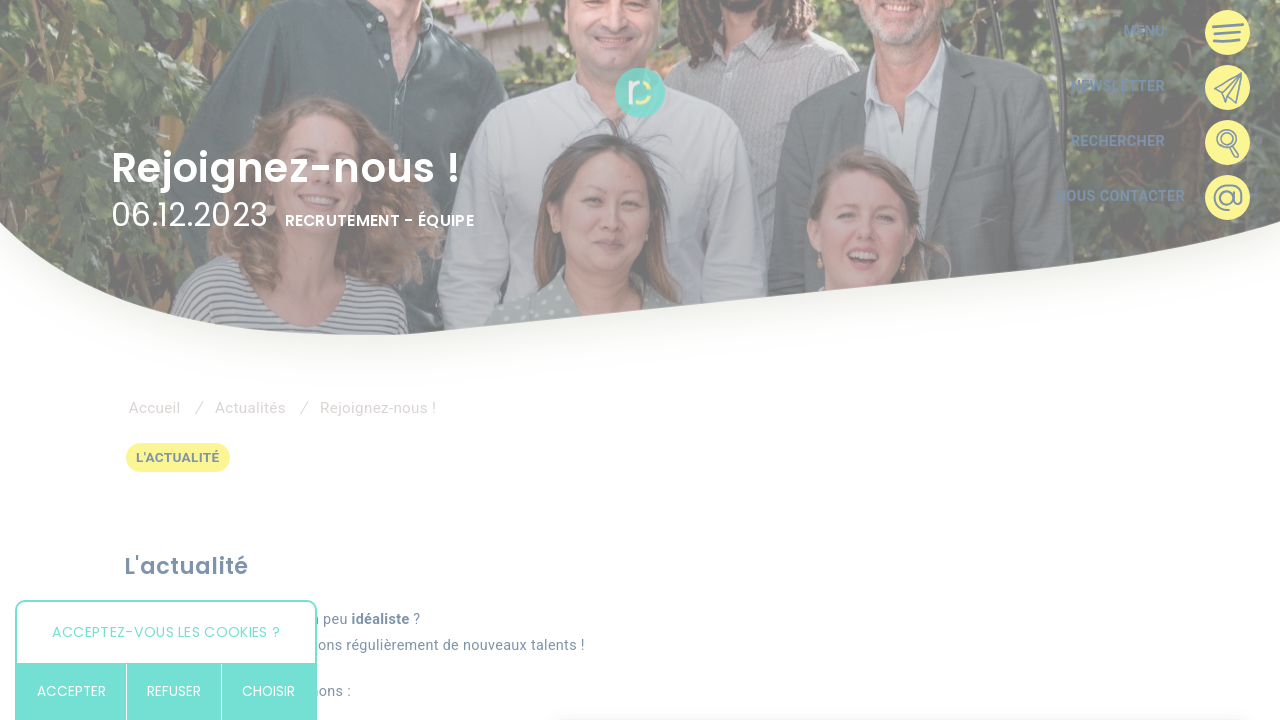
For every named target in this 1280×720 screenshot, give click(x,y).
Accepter (71, 691)
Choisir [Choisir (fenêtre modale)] (268, 691)
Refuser (174, 691)
